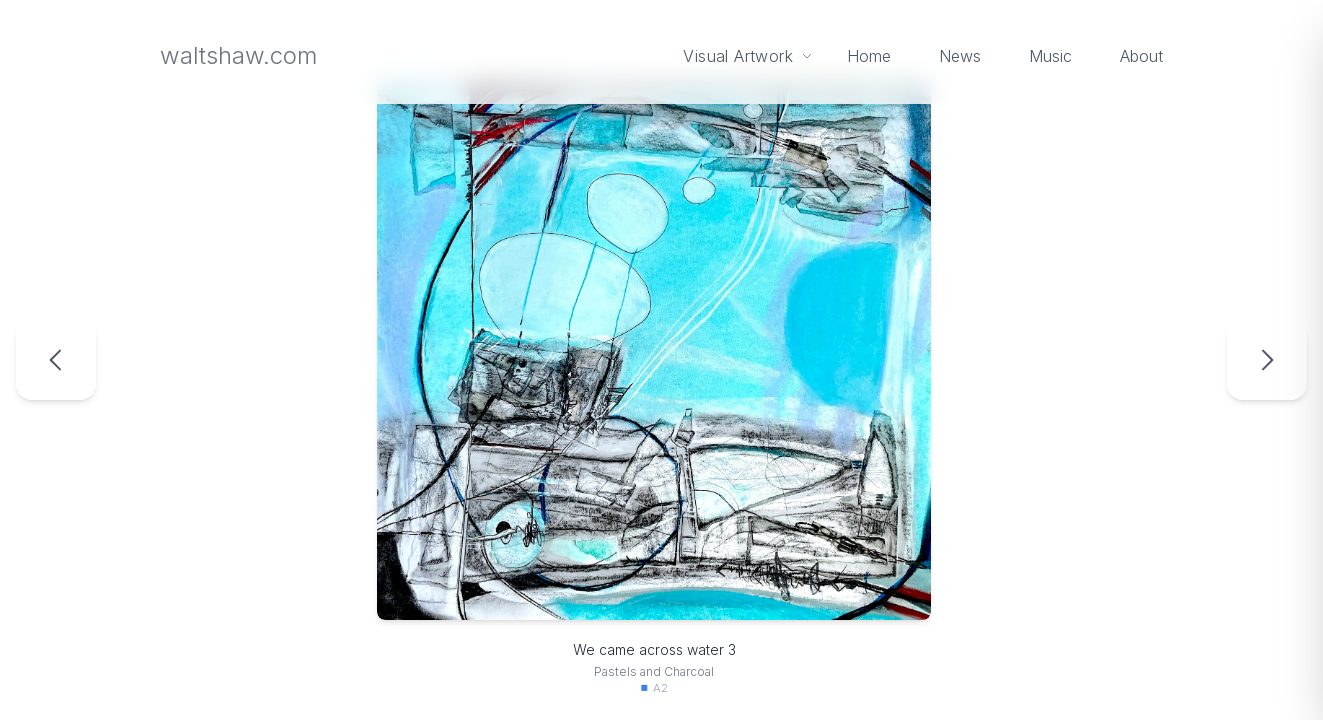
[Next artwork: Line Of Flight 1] (1267, 360)
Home (869, 56)
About (1141, 56)
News (960, 56)
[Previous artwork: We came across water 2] (56, 360)
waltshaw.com (238, 55)
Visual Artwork (749, 56)
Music (1050, 56)
